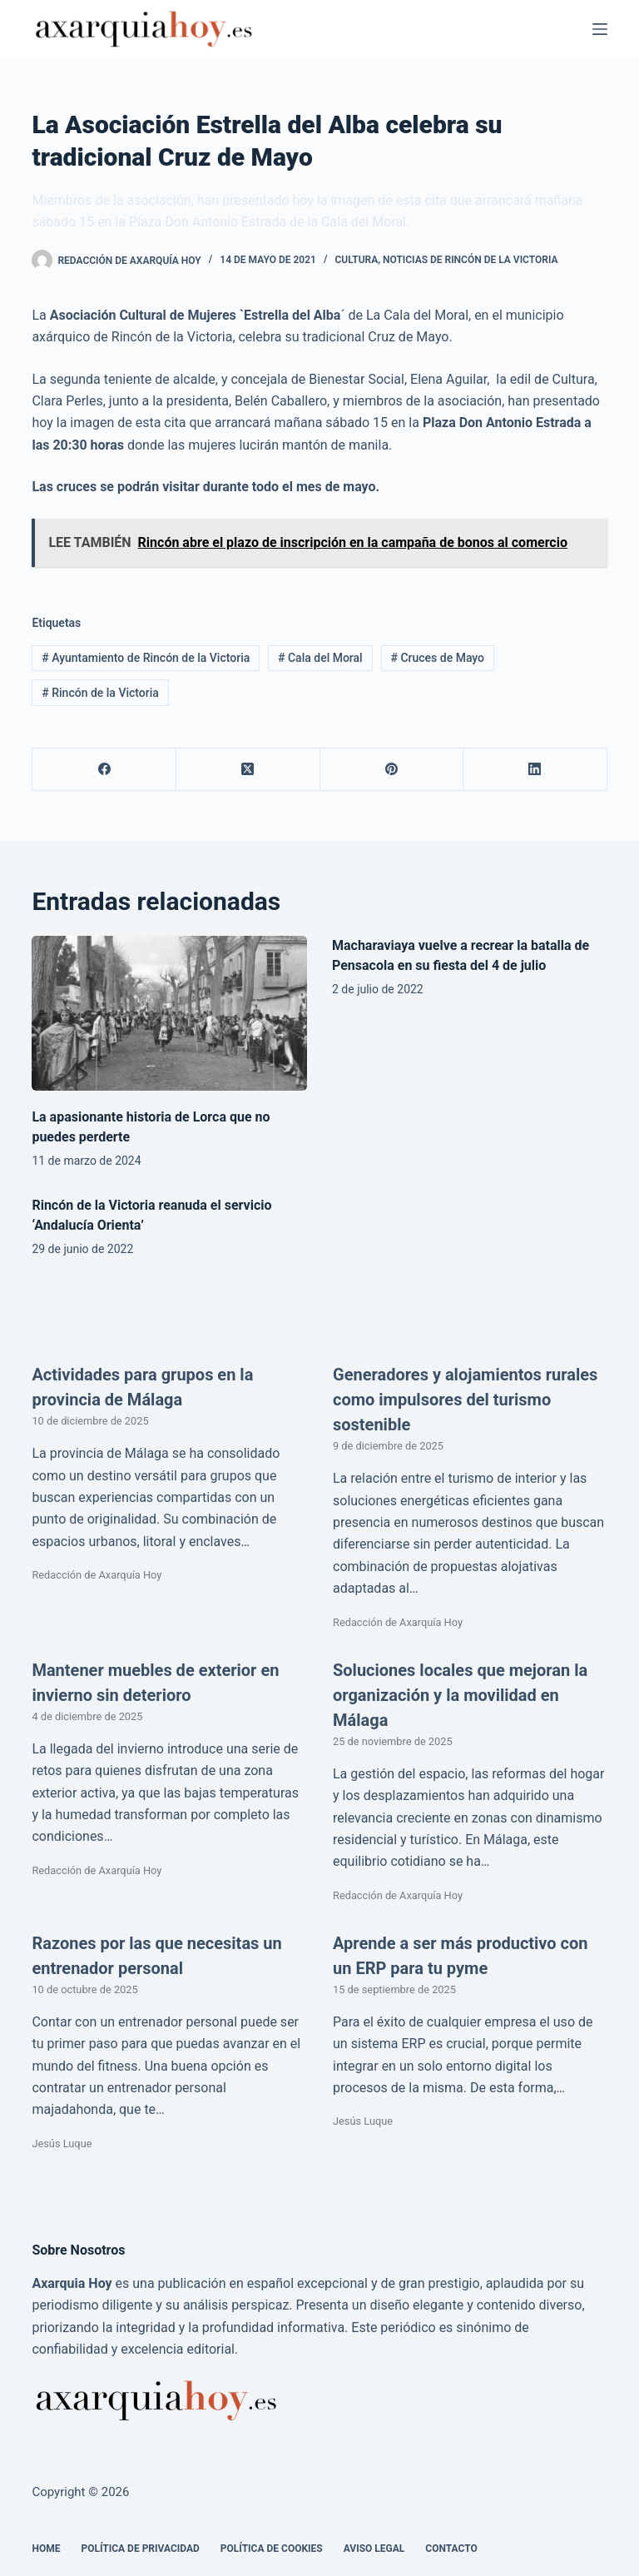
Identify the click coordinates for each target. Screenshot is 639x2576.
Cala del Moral (320, 657)
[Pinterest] (392, 769)
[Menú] (599, 29)
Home (46, 2548)
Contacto (451, 2548)
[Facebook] (104, 769)
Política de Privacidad (140, 2548)
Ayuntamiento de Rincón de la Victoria (146, 657)
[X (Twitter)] (248, 769)
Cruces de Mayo (437, 657)
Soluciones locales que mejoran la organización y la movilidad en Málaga (460, 1695)
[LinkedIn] (535, 769)
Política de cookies (271, 2548)
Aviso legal (374, 2548)
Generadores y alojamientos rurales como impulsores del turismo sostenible (465, 1400)
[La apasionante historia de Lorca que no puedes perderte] (169, 1013)
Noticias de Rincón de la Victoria (470, 260)
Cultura (356, 260)
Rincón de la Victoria (100, 692)
